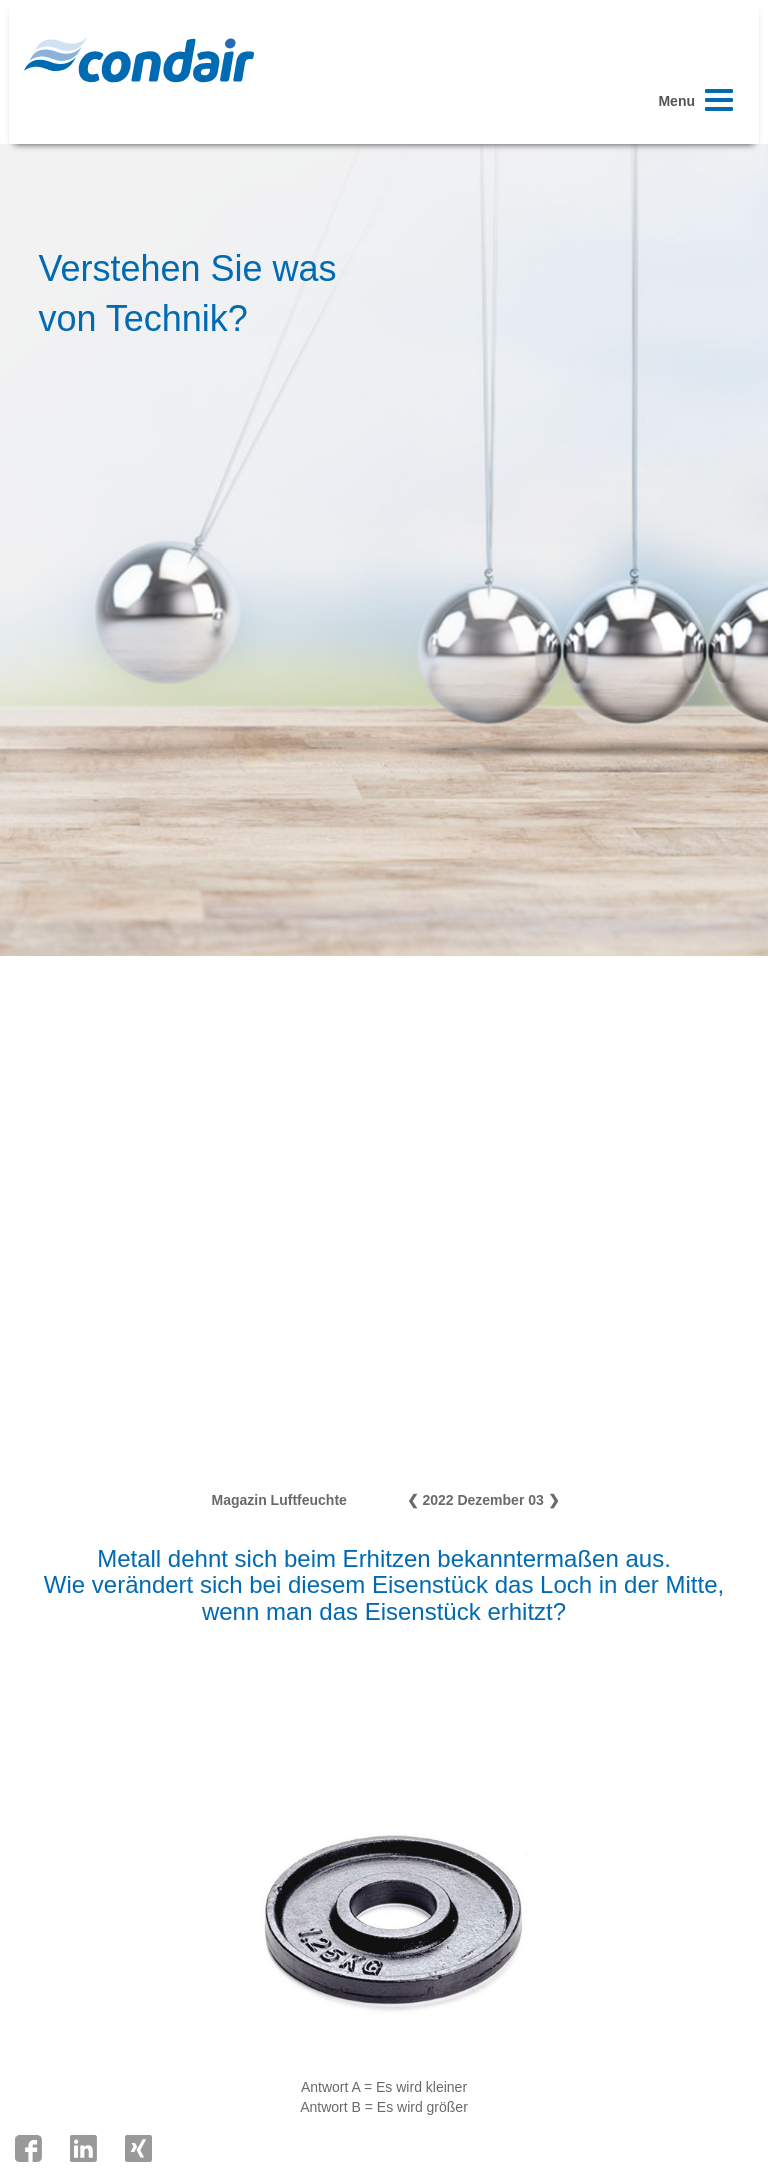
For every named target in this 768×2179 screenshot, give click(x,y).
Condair (139, 60)
